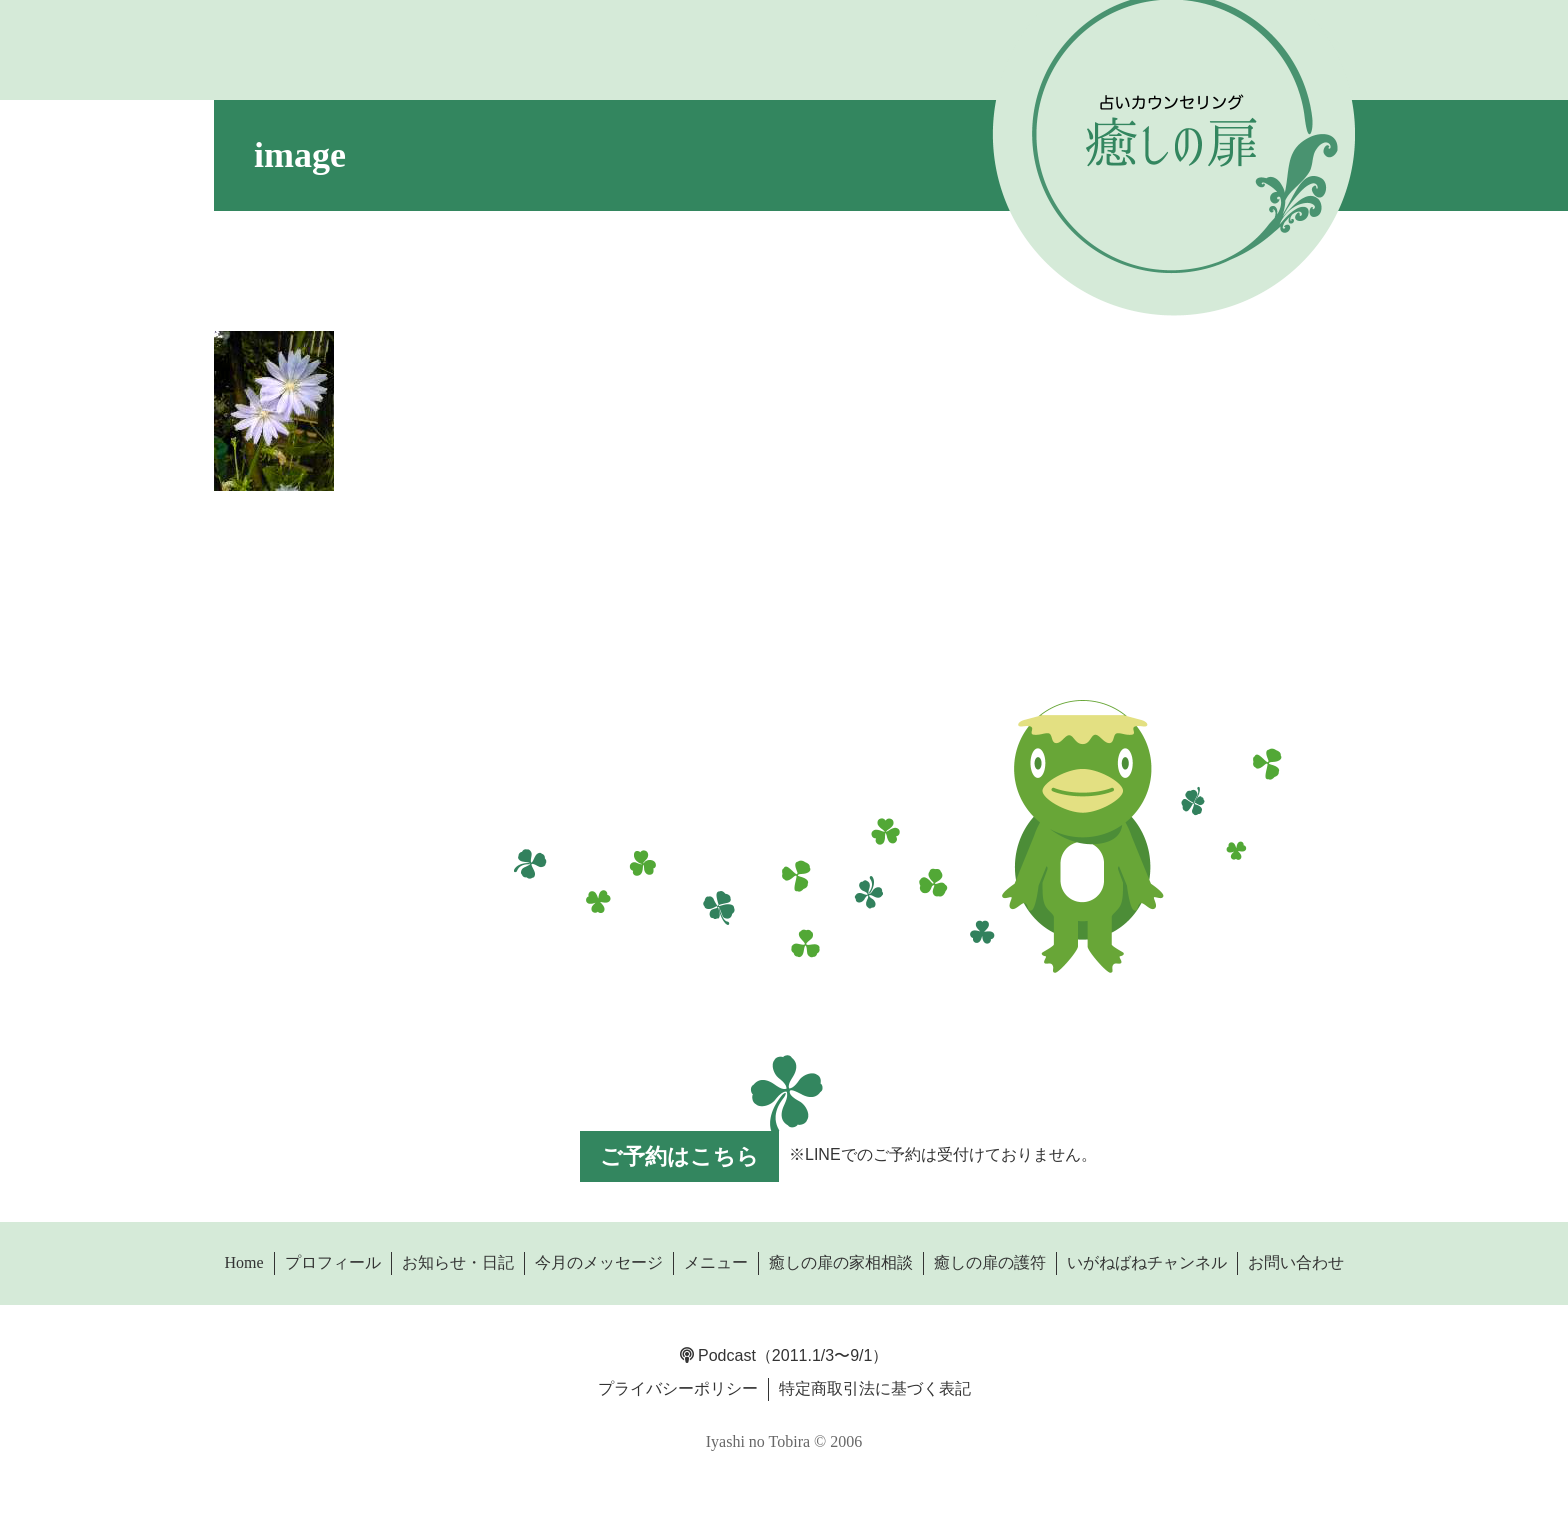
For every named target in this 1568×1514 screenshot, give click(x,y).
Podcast (718, 1355)
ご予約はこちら (679, 1156)
